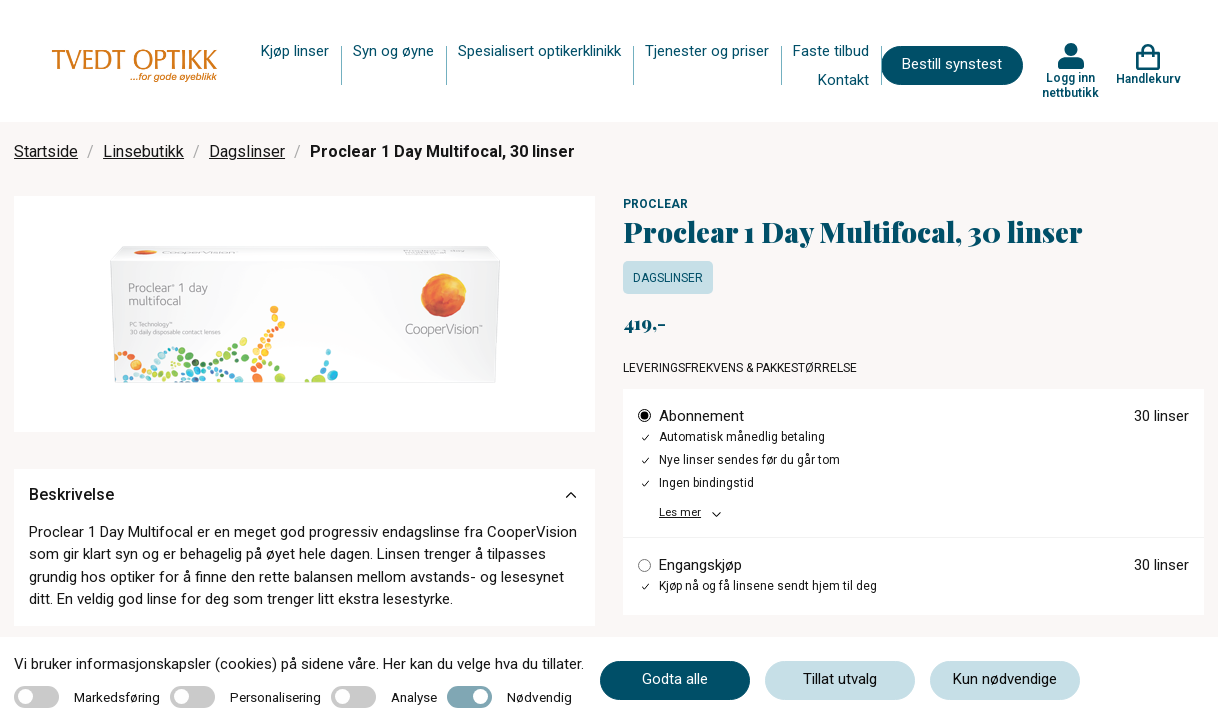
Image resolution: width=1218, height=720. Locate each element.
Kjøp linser (295, 51)
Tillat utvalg (840, 679)
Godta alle (675, 679)
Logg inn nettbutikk (1070, 85)
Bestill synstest (952, 64)
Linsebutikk (143, 151)
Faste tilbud (831, 51)
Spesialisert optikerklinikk (539, 51)
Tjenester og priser (707, 51)
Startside (46, 151)
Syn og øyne (393, 51)
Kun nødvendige (1005, 679)
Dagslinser (247, 151)
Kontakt (843, 80)
